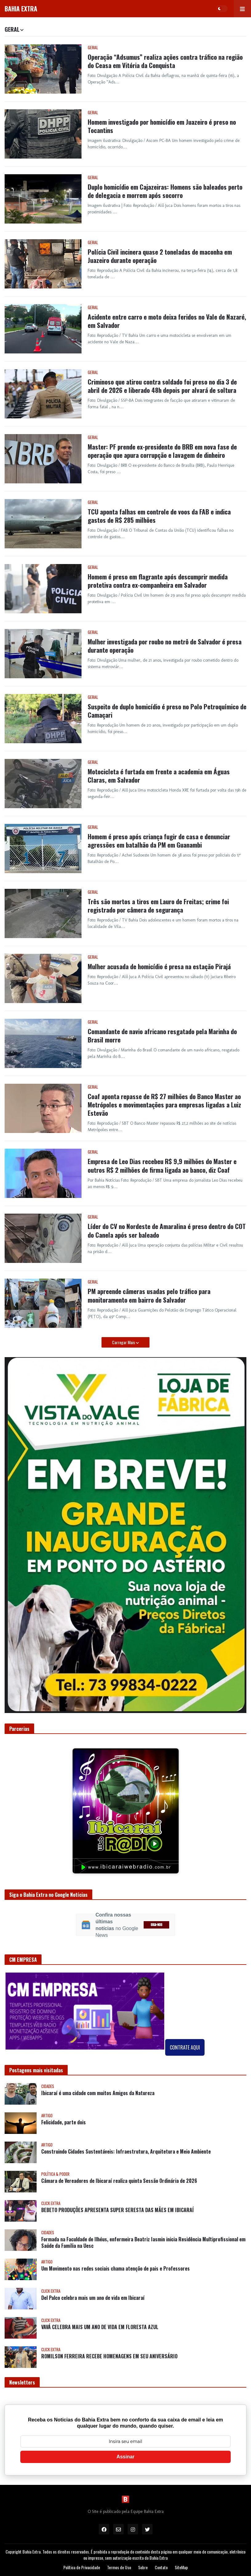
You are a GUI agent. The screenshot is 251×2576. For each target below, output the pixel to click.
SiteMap (181, 2567)
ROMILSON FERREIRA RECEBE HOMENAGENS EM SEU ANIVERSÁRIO (109, 2356)
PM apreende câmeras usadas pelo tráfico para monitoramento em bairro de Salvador (149, 1295)
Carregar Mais (124, 1342)
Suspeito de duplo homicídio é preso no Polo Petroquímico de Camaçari (167, 710)
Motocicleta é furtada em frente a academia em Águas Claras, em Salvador (159, 775)
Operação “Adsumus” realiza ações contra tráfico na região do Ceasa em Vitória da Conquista (165, 61)
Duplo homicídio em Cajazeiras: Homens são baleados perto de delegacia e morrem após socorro (165, 191)
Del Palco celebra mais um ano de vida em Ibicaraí (93, 2298)
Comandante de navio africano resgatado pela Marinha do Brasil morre (162, 1035)
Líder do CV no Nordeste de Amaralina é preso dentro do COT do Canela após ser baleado (167, 1230)
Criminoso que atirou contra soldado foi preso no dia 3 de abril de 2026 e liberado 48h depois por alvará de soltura (162, 385)
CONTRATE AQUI (185, 2047)
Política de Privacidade (81, 2567)
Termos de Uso (119, 2567)
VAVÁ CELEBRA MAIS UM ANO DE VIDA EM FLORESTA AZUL (99, 2327)
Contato (161, 2567)
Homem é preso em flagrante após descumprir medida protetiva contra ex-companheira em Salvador (158, 580)
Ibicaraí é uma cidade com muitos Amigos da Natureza (97, 2093)
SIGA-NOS (156, 1925)
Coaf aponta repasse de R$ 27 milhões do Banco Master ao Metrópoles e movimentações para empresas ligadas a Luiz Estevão (164, 1104)
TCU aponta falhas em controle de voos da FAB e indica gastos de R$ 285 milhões (159, 515)
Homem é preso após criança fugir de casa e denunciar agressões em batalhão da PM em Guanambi (159, 840)
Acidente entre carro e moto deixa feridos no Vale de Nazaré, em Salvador (167, 320)
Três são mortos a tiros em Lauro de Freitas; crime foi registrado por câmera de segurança (158, 905)
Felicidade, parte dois (63, 2122)
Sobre (143, 2567)
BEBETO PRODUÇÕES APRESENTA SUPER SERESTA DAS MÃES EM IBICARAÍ (117, 2210)
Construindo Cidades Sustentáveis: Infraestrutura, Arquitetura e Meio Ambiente (126, 2151)
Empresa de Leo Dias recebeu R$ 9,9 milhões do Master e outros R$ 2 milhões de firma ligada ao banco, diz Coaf (162, 1165)
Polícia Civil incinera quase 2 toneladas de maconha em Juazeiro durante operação (160, 256)
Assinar (126, 2456)
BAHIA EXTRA (21, 8)
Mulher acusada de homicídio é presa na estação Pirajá (159, 966)
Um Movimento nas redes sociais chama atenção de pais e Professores (115, 2268)
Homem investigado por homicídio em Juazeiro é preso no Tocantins (162, 126)
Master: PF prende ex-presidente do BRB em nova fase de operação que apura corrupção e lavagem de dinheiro (162, 450)
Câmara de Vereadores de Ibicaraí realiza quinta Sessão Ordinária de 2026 (119, 2181)
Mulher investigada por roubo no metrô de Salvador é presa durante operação (164, 645)
